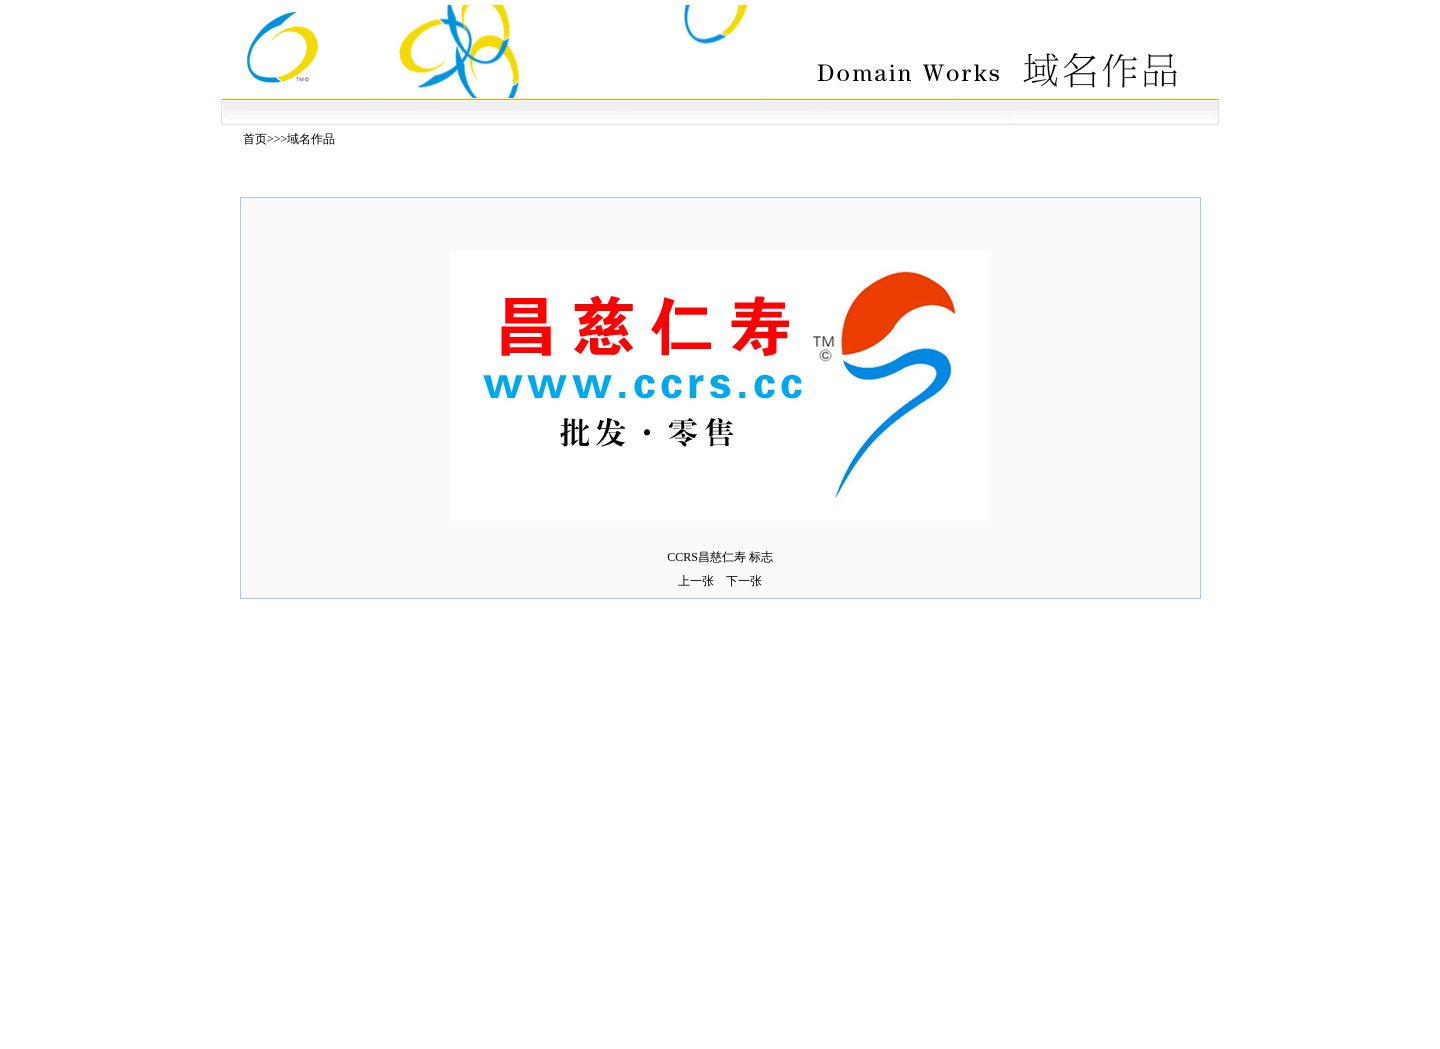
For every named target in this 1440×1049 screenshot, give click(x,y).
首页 (255, 139)
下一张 (744, 581)
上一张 (696, 581)
